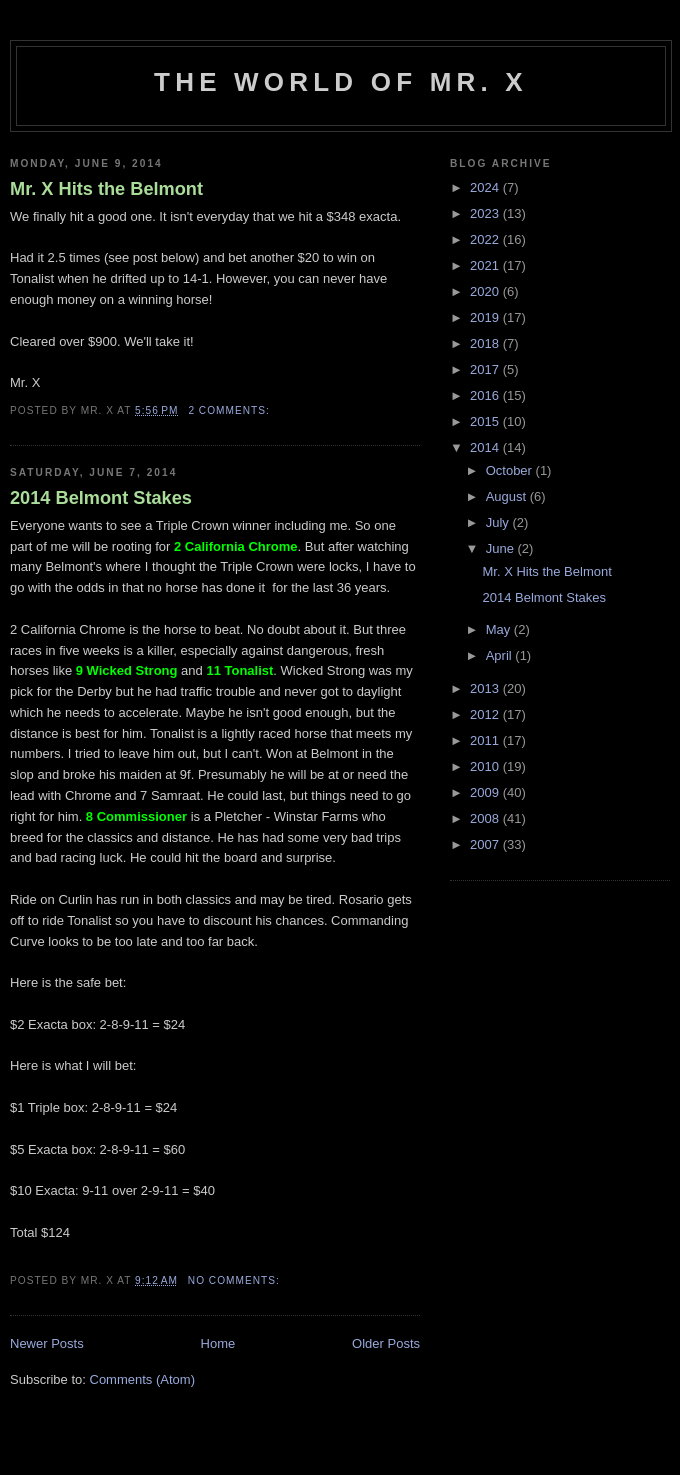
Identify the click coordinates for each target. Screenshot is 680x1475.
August (508, 496)
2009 (486, 792)
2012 (486, 714)
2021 (486, 265)
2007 (486, 844)
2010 (486, 766)
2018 (486, 343)
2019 (486, 317)
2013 (486, 688)
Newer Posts (47, 1343)
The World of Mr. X (341, 82)
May (500, 629)
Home (218, 1343)
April (501, 655)
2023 (486, 213)
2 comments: (230, 410)
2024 (486, 187)
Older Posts (386, 1343)
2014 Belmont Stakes (101, 498)
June (502, 548)
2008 (486, 818)
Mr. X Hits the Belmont (106, 189)
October (511, 470)
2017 (486, 369)
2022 (486, 239)
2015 (486, 421)
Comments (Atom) (142, 1379)
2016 (486, 395)
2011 (486, 740)
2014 (486, 447)
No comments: (236, 1280)
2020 (486, 291)
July (499, 522)
